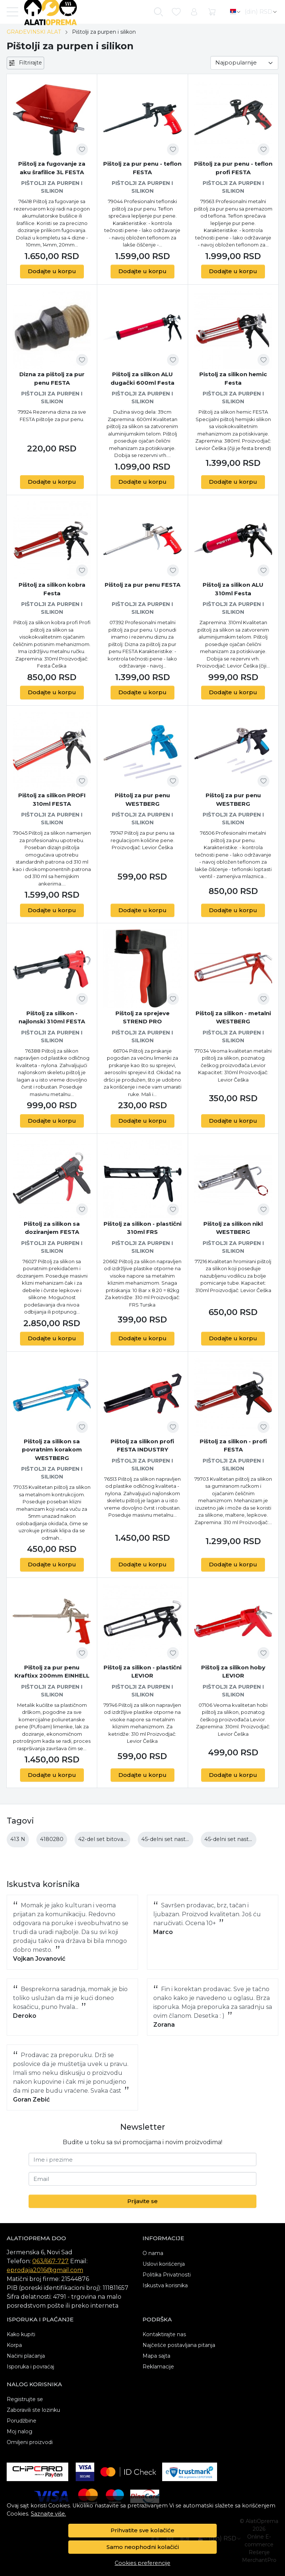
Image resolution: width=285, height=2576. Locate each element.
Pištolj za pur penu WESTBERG (142, 799)
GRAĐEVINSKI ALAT (34, 32)
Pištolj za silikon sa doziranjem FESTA (52, 1228)
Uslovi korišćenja (163, 2264)
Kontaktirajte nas (164, 2334)
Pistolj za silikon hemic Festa (233, 378)
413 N (17, 1839)
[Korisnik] (194, 12)
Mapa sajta (156, 2355)
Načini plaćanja (26, 2355)
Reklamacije (158, 2366)
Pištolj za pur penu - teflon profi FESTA (233, 168)
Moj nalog (19, 2431)
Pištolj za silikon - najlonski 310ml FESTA (52, 1017)
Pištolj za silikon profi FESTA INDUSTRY (142, 1445)
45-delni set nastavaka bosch (243, 1839)
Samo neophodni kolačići (143, 2546)
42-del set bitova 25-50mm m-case (125, 1839)
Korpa (14, 2345)
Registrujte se (25, 2399)
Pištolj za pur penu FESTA (142, 584)
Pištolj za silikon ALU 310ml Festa (233, 589)
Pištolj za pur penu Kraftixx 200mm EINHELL (51, 1671)
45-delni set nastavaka (171, 1839)
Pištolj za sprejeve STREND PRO (142, 1017)
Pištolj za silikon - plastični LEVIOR (142, 1671)
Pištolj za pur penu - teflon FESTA (142, 168)
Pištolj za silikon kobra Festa (52, 589)
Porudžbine (21, 2420)
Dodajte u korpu (52, 271)
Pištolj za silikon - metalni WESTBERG (233, 1017)
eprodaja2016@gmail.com (45, 2270)
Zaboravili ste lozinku (33, 2410)
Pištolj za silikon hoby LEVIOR (233, 1671)
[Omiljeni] (176, 12)
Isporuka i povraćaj (30, 2366)
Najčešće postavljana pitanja (178, 2345)
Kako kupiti (21, 2334)
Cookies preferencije (142, 2563)
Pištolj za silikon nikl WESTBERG (233, 1228)
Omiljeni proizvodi (30, 2442)
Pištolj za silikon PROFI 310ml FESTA (52, 799)
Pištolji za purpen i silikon (51, 187)
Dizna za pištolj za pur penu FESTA (52, 378)
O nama (152, 2253)
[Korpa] (211, 12)
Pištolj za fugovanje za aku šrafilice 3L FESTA (51, 168)
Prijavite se (142, 2201)
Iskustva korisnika (165, 2285)
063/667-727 (50, 2261)
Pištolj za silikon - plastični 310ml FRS (142, 1228)
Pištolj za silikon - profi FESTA (233, 1445)
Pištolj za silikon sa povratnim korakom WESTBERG (52, 1449)
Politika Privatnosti (166, 2274)
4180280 (51, 1839)
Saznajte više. (48, 2513)
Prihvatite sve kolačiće (142, 2530)
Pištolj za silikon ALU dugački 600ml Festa (142, 378)
